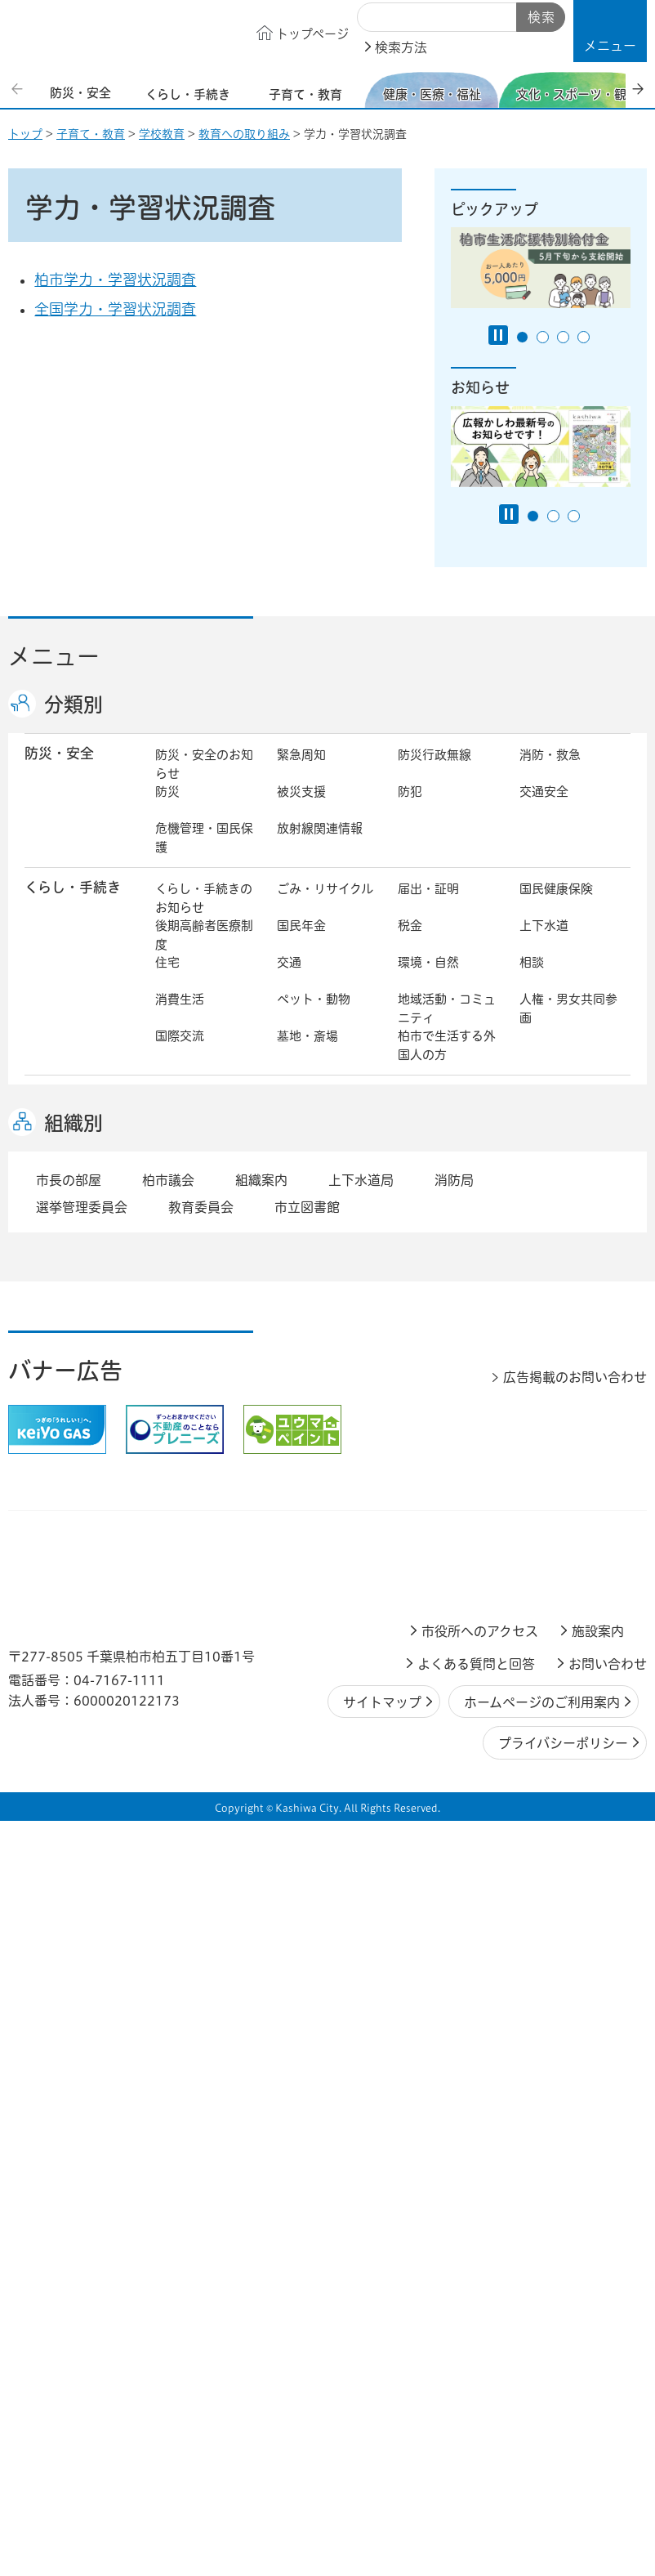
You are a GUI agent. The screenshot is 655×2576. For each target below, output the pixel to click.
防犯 (410, 809)
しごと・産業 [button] (66, 1525)
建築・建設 (550, 1430)
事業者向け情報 (440, 1266)
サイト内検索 (376, 18)
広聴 (531, 1661)
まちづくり (307, 1393)
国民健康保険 (556, 906)
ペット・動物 (313, 1016)
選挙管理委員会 (81, 1963)
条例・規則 (428, 1735)
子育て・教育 (90, 134)
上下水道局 (361, 1936)
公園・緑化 (307, 1430)
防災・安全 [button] (59, 770)
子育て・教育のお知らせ (204, 1122)
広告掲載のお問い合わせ (575, 2133)
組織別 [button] (73, 1879)
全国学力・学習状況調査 (115, 309)
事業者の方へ (192, 1795)
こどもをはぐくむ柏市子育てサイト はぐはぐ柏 (327, 1131)
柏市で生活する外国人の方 (447, 1062)
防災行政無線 (434, 772)
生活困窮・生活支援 (204, 1275)
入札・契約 (185, 1564)
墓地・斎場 (307, 1053)
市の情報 (422, 1624)
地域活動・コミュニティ (447, 1025)
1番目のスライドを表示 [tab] (522, 337)
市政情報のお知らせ (204, 1633)
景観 (167, 1430)
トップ (25, 134)
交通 (289, 979)
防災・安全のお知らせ (204, 781)
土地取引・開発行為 (447, 1475)
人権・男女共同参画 (568, 1025)
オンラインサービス (326, 1744)
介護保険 (179, 1229)
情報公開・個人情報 (326, 1707)
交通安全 (543, 809)
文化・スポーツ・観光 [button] (80, 1335)
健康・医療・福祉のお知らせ (204, 1202)
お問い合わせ (607, 2419)
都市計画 (422, 1393)
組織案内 (261, 1936)
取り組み (543, 1266)
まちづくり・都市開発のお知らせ (203, 1402)
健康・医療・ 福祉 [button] (66, 1201)
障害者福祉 (428, 1229)
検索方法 (401, 47)
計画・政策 (550, 1624)
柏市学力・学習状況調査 (115, 279)
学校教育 (162, 134)
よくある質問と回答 (476, 2419)
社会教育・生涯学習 (568, 1122)
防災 (167, 809)
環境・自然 (428, 979)
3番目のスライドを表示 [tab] (563, 337)
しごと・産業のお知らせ (204, 1536)
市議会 (537, 1698)
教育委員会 (185, 1735)
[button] (610, 31)
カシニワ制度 (434, 1430)
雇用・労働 (307, 1527)
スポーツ (422, 1327)
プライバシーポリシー (563, 2499)
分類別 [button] (73, 704)
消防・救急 (550, 772)
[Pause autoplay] (498, 335)
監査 (410, 1698)
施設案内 (598, 2387)
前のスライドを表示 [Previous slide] (18, 88)
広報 (410, 1661)
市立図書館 (307, 1963)
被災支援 (301, 809)
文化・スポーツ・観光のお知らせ (204, 1336)
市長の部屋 (307, 1624)
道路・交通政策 (198, 1466)
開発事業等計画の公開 (568, 1402)
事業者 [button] (45, 1793)
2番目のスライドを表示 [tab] (543, 337)
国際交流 (179, 1053)
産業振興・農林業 (568, 1527)
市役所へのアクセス (479, 2387)
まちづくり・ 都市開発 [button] (66, 1401)
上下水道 (543, 943)
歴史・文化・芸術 (326, 1327)
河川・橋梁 (550, 1466)
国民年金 (301, 943)
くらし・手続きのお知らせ (203, 915)
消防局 (454, 1936)
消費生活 (179, 1016)
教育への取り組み (244, 134)
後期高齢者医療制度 (204, 952)
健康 (289, 1193)
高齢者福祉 (307, 1229)
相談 (531, 979)
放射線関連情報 (320, 845)
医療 (410, 1193)
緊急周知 (301, 772)
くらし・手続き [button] (73, 904)
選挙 (167, 1698)
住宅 (167, 979)
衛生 (531, 1193)
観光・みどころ (562, 1327)
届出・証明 (428, 906)
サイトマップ (382, 2457)
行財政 (173, 1661)
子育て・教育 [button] (66, 1112)
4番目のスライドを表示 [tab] (583, 337)
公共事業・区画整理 (326, 1475)
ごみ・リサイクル (325, 906)
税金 (410, 943)
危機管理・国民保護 (204, 854)
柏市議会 (168, 1936)
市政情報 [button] (52, 1623)
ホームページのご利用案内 (542, 2457)
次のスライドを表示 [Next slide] (638, 88)
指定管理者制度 (320, 1564)
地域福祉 (543, 1229)
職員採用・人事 (320, 1661)
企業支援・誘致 (440, 1527)
